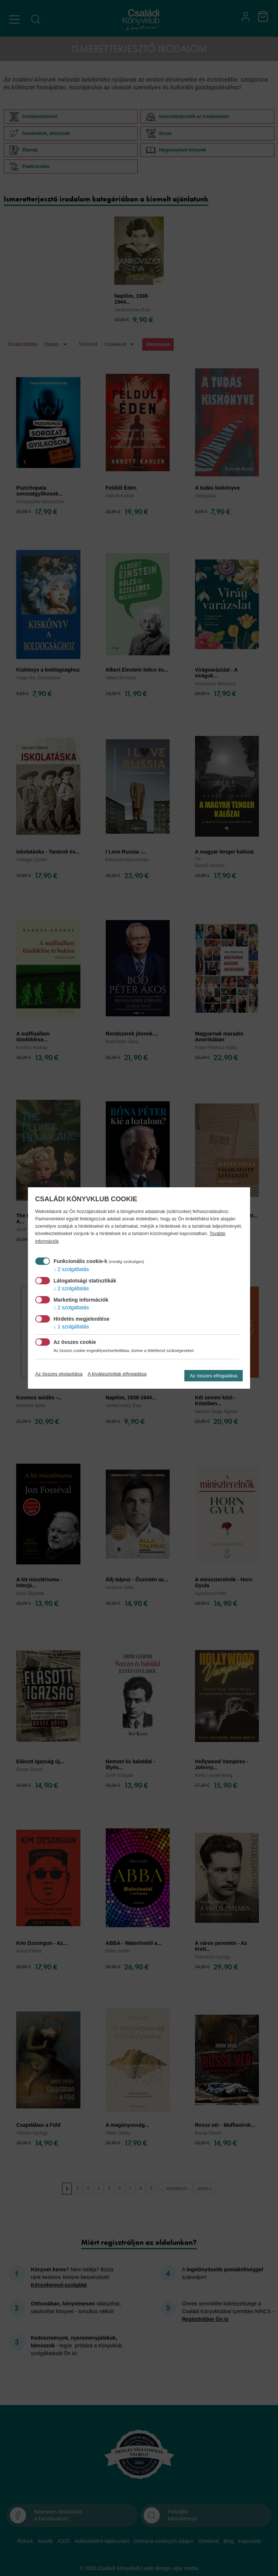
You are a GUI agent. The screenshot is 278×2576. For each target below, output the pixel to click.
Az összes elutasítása (59, 1374)
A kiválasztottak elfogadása (117, 1374)
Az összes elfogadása (214, 1375)
